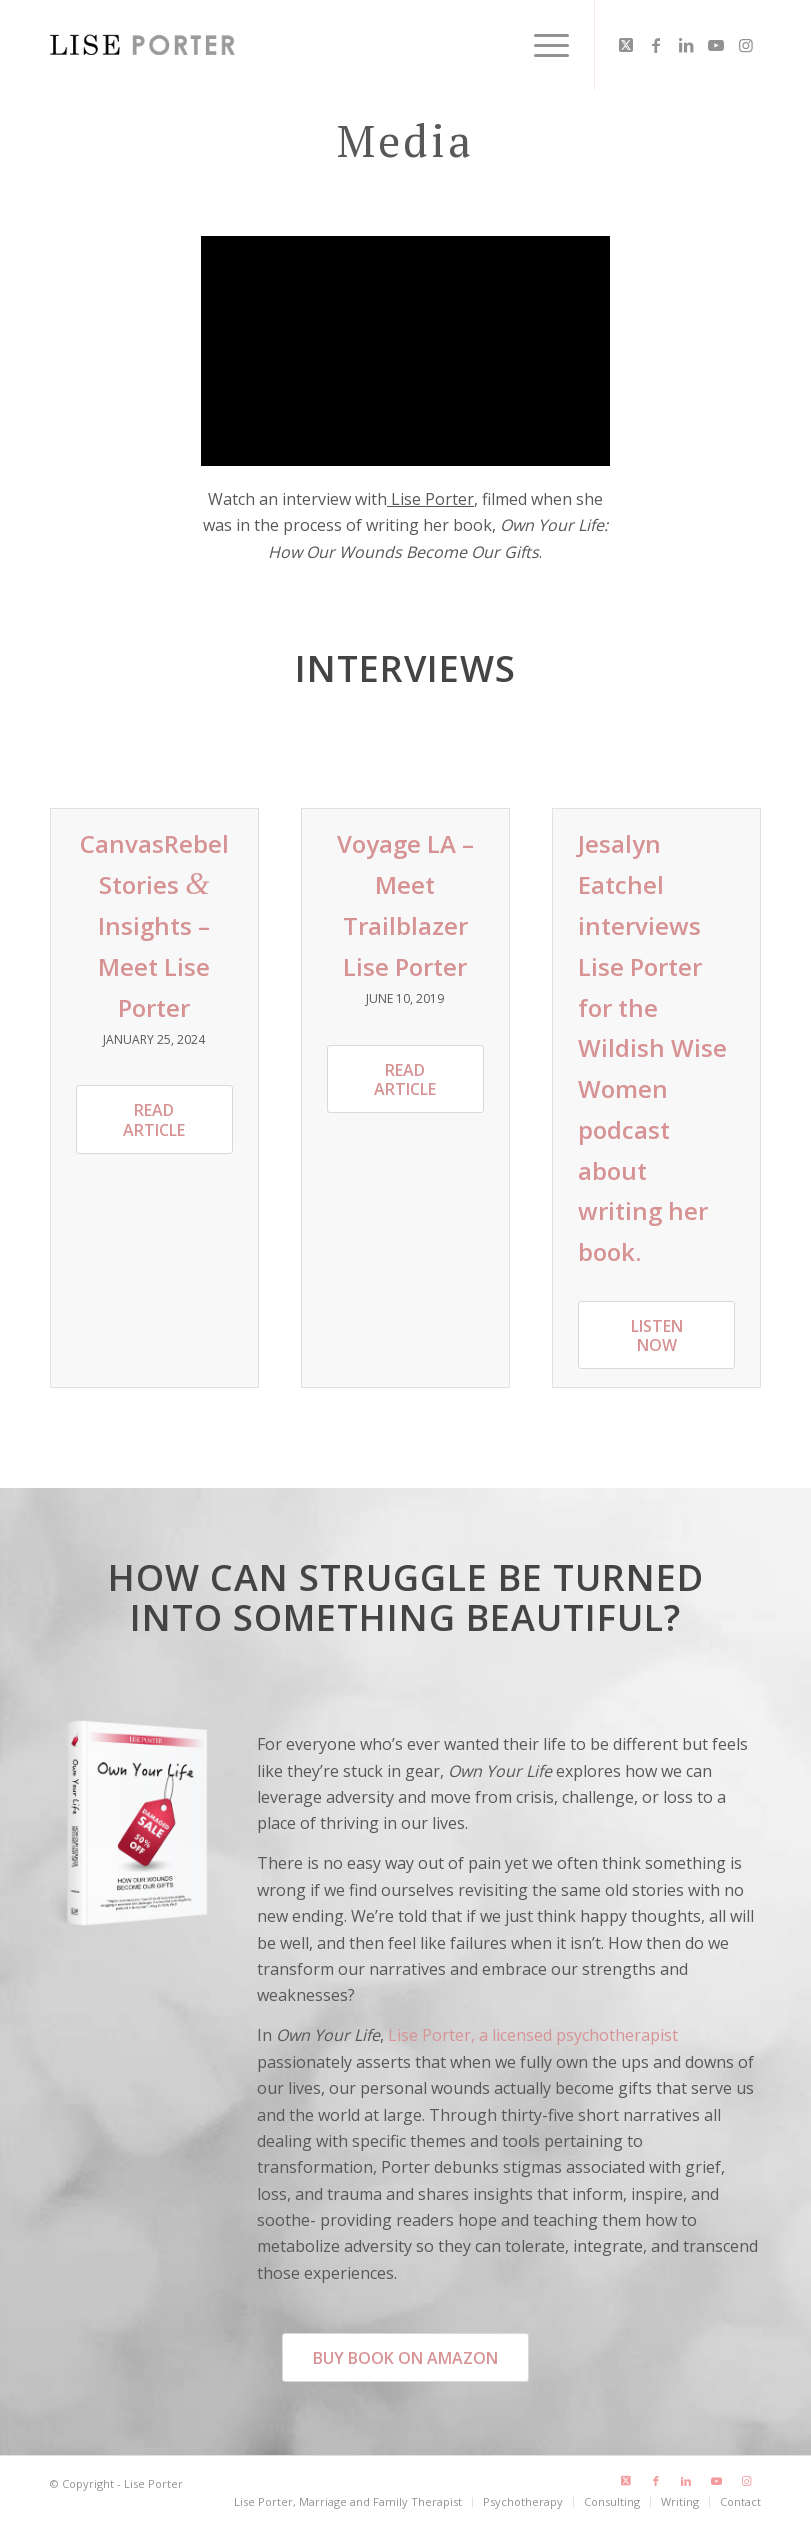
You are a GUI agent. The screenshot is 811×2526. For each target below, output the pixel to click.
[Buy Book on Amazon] (405, 2357)
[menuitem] (541, 45)
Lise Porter (430, 499)
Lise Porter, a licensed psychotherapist (533, 2035)
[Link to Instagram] (746, 45)
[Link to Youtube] (716, 45)
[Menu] (541, 45)
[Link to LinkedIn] (686, 45)
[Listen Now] (656, 1335)
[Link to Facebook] (656, 45)
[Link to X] (626, 45)
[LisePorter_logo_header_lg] (142, 45)
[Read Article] (154, 1119)
